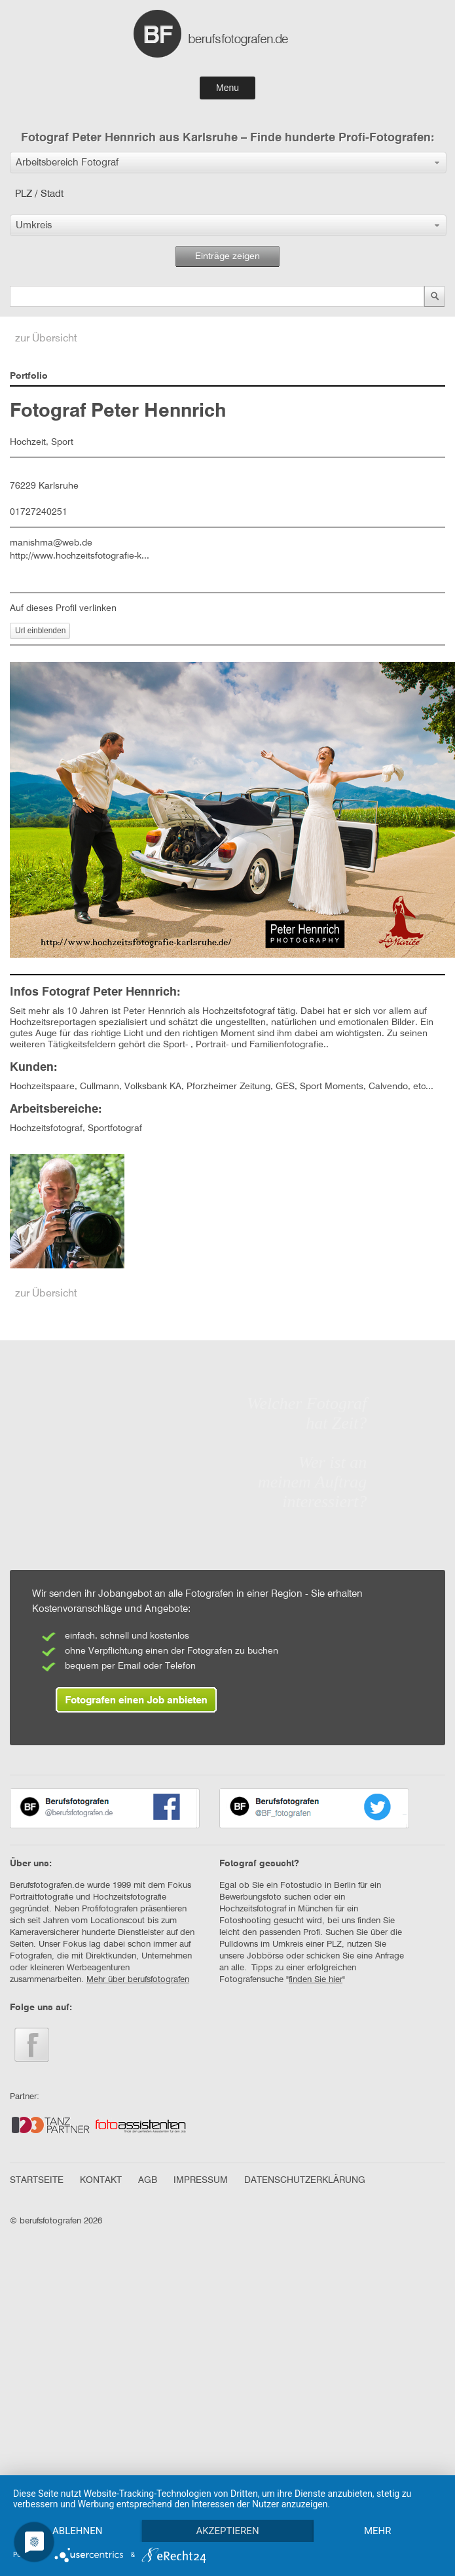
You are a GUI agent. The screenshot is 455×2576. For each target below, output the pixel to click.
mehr (79, 2530)
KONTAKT (101, 2180)
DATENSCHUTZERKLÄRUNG (304, 2180)
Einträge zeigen (227, 256)
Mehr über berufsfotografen (137, 1980)
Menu (227, 87)
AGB (147, 2180)
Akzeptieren (231, 2508)
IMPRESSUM (200, 2180)
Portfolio (29, 376)
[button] (228, 162)
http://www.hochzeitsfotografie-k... (79, 556)
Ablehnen (78, 2508)
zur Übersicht (46, 339)
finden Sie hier (315, 1980)
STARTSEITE (37, 2180)
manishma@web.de (51, 543)
